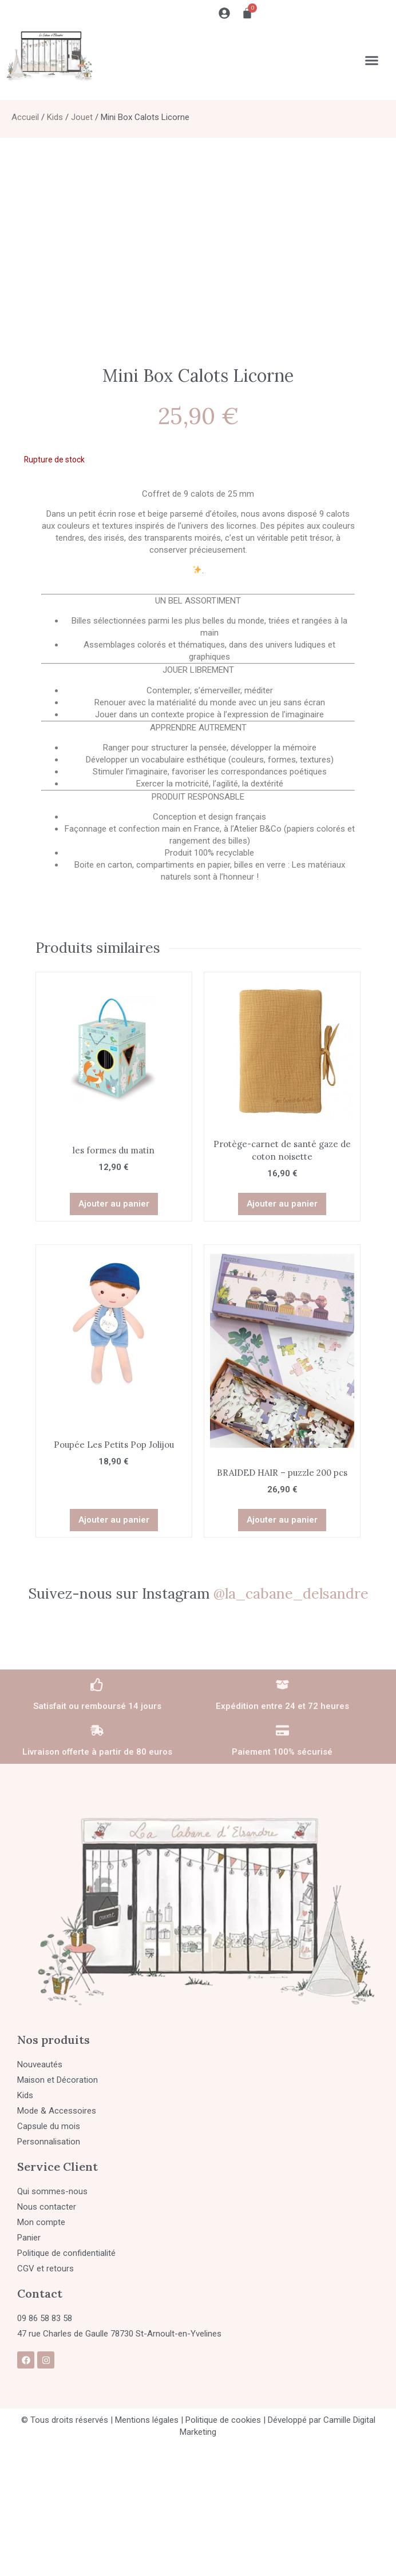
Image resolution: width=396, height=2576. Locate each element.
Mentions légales (147, 2420)
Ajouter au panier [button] (113, 1204)
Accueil (25, 117)
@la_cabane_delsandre (291, 1593)
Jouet (82, 117)
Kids (55, 117)
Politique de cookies (223, 2420)
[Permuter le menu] (372, 60)
